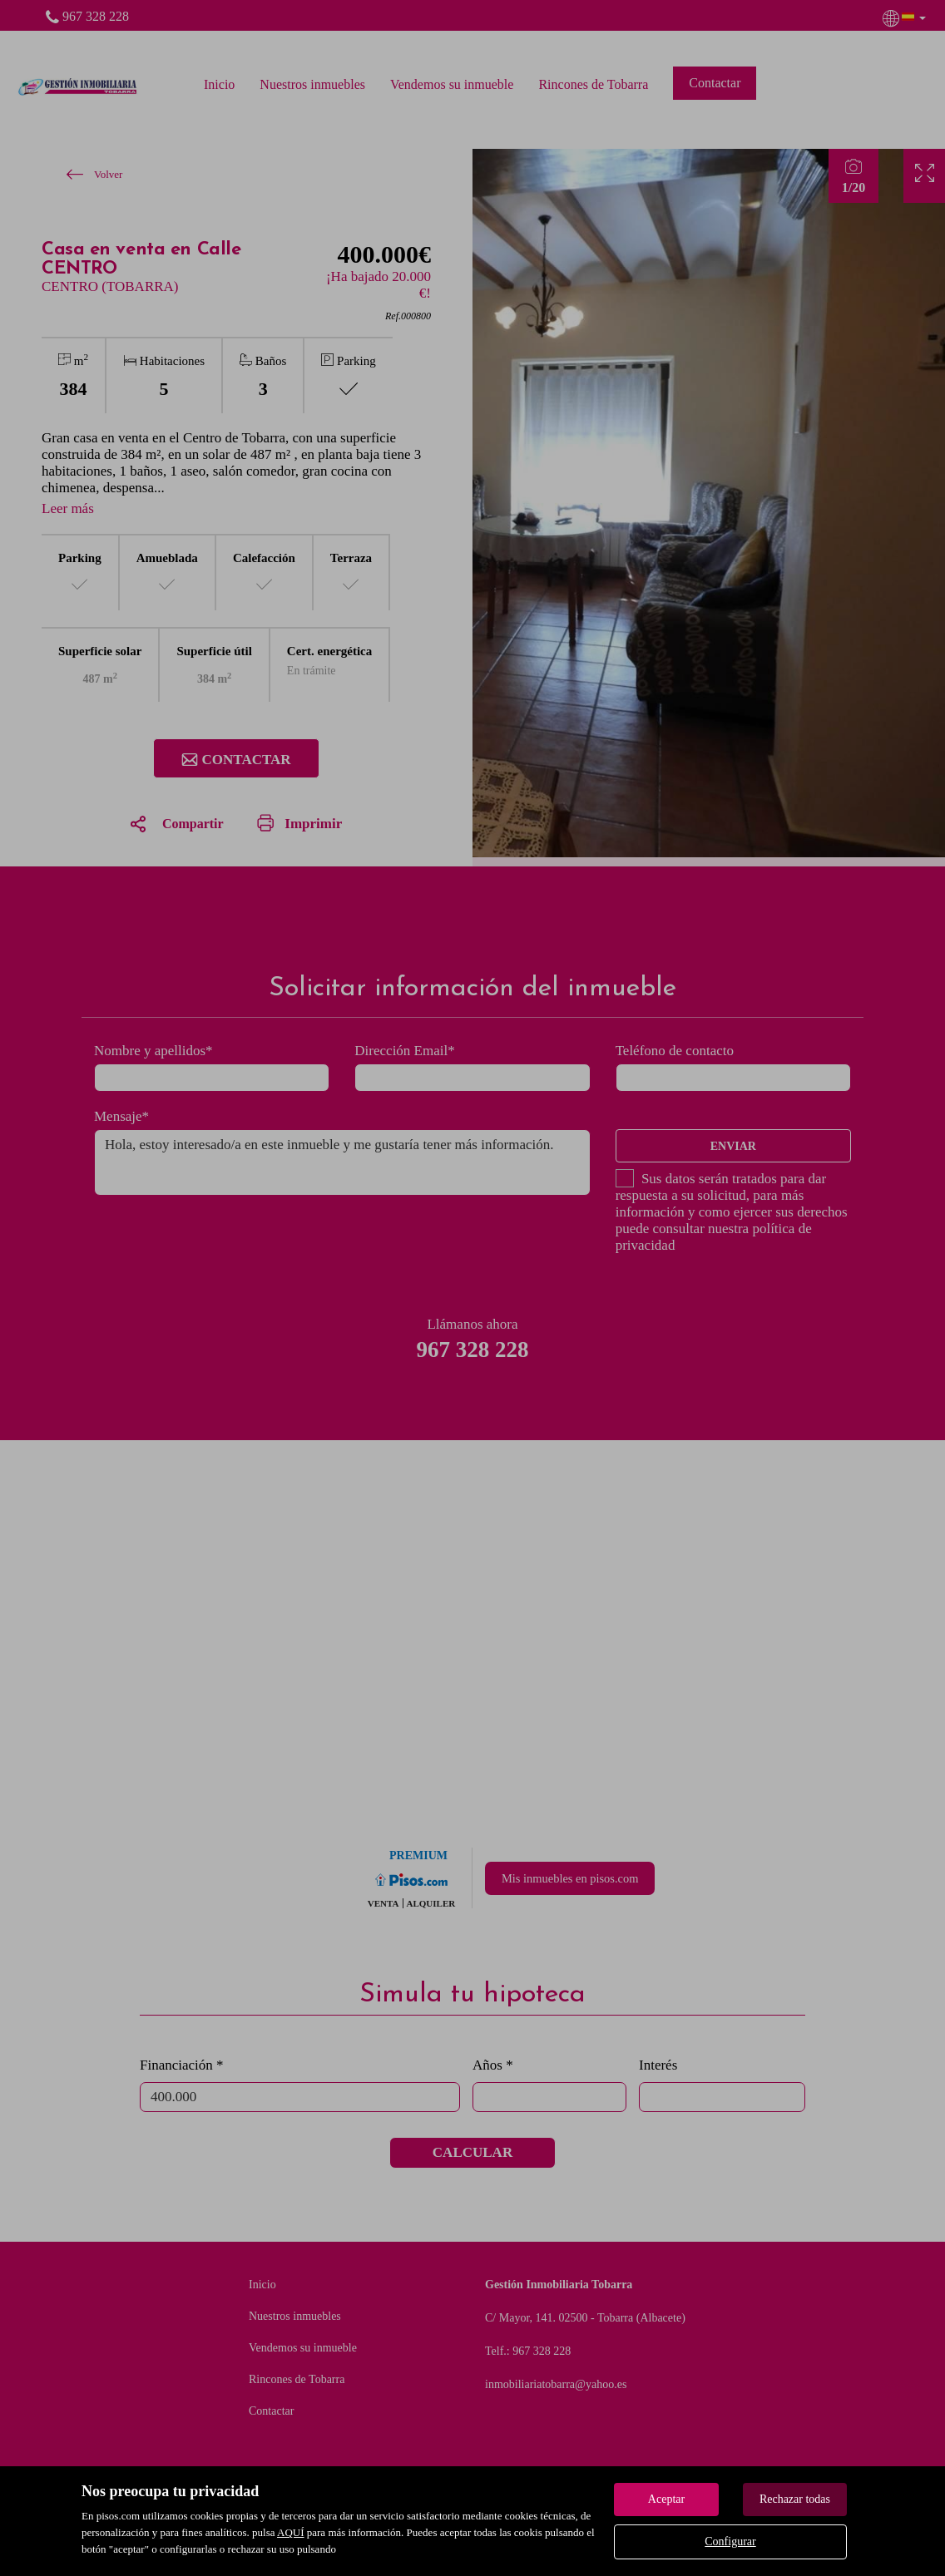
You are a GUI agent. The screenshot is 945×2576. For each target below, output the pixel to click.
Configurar (730, 2541)
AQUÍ (290, 2532)
